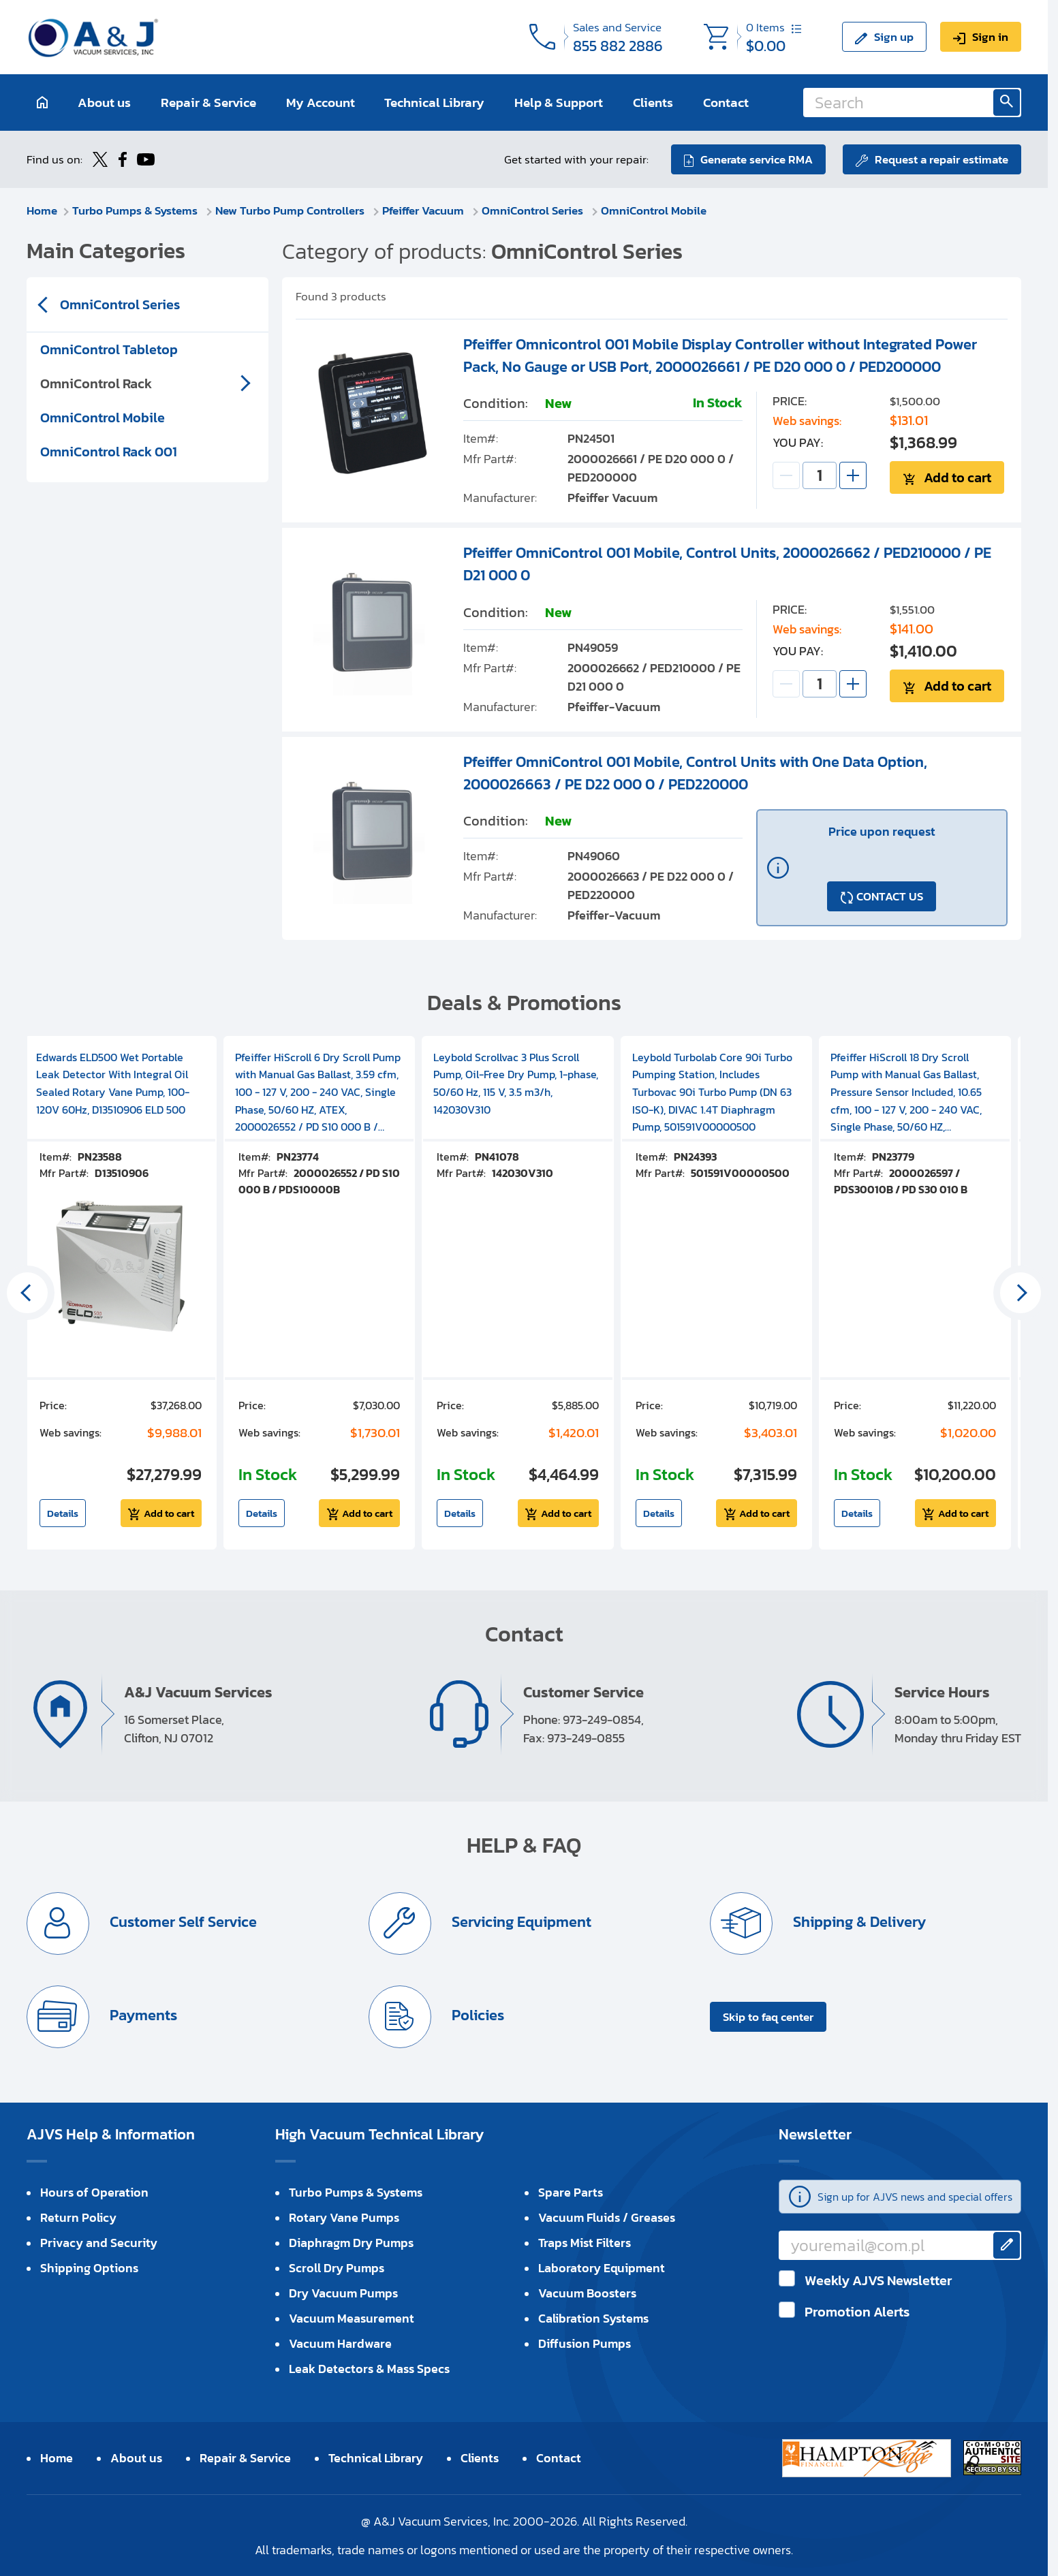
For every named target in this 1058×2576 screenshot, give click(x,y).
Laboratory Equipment (601, 2268)
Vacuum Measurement (351, 2318)
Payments (141, 2015)
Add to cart (957, 477)
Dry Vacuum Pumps (343, 2293)
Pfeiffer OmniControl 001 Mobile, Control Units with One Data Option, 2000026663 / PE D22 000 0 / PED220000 (695, 773)
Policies (476, 2015)
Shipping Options (89, 2268)
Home (42, 210)
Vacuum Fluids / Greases (606, 2217)
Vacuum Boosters (587, 2293)
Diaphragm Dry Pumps (351, 2242)
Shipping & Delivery (858, 1922)
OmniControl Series (534, 210)
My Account (320, 102)
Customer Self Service (181, 1922)
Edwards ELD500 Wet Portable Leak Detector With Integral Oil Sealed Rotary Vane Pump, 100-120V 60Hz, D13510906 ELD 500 (112, 1083)
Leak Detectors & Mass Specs (369, 2368)
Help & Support (558, 102)
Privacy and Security (98, 2242)
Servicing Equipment (519, 1922)
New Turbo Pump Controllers (291, 210)
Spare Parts (570, 2192)
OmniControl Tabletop (109, 349)
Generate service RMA (756, 159)
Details (62, 1513)
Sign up (894, 37)
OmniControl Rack (96, 383)
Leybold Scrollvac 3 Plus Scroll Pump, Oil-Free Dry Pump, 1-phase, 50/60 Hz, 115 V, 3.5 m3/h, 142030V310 (515, 1083)
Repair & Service (208, 102)
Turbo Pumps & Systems (136, 210)
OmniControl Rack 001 (108, 451)
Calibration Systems (593, 2318)
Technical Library (434, 102)
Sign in (990, 37)
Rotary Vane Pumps (344, 2217)
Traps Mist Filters (584, 2242)
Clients (653, 102)
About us (104, 102)
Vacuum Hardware (340, 2343)
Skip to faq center (768, 2017)
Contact (726, 102)
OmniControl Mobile (653, 210)
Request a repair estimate (941, 159)
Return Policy (78, 2217)
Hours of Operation (94, 2192)
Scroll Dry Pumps (336, 2268)
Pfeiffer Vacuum (424, 210)
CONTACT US (889, 896)
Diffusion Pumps (584, 2343)
